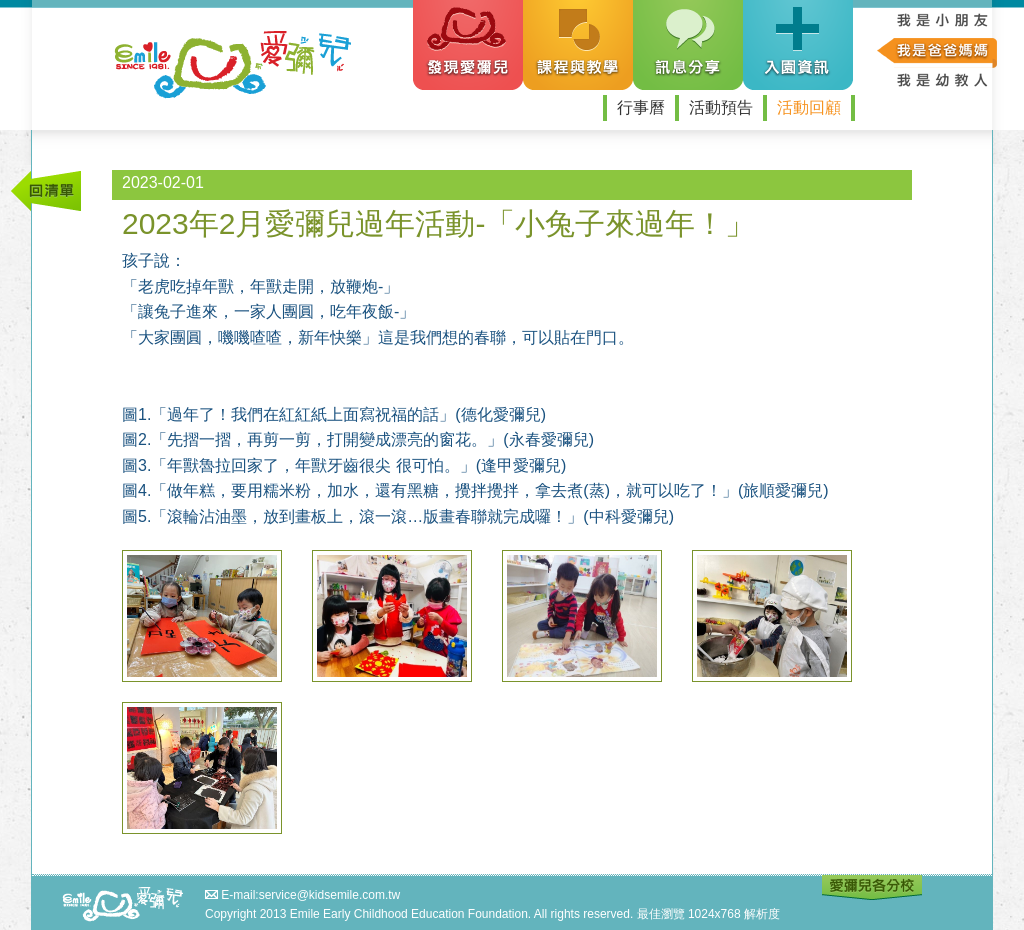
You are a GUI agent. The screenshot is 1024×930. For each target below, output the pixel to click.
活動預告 (721, 107)
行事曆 (641, 107)
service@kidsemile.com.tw (330, 895)
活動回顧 (809, 107)
